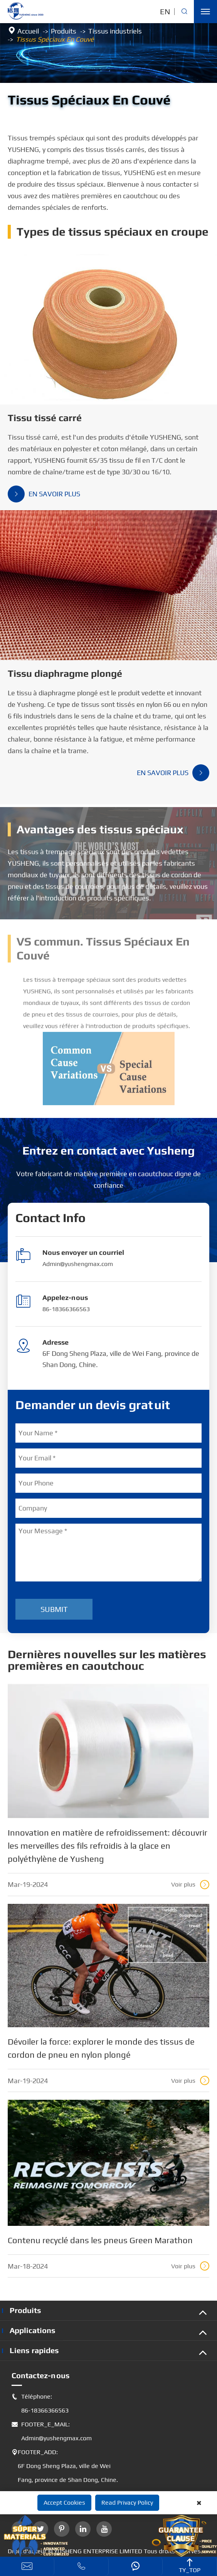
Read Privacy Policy (127, 2502)
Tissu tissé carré (45, 417)
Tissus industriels (115, 31)
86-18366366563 (66, 1309)
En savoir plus (44, 494)
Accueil (28, 31)
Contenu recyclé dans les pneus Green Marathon (100, 2240)
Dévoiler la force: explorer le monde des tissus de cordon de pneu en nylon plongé (101, 2048)
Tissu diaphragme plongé (65, 673)
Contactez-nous (41, 2375)
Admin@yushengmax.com (77, 1264)
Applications (33, 2330)
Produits (63, 31)
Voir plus (190, 1884)
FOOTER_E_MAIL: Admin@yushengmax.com (52, 2431)
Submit (54, 1609)
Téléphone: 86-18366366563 (40, 2404)
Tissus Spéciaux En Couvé (55, 39)
